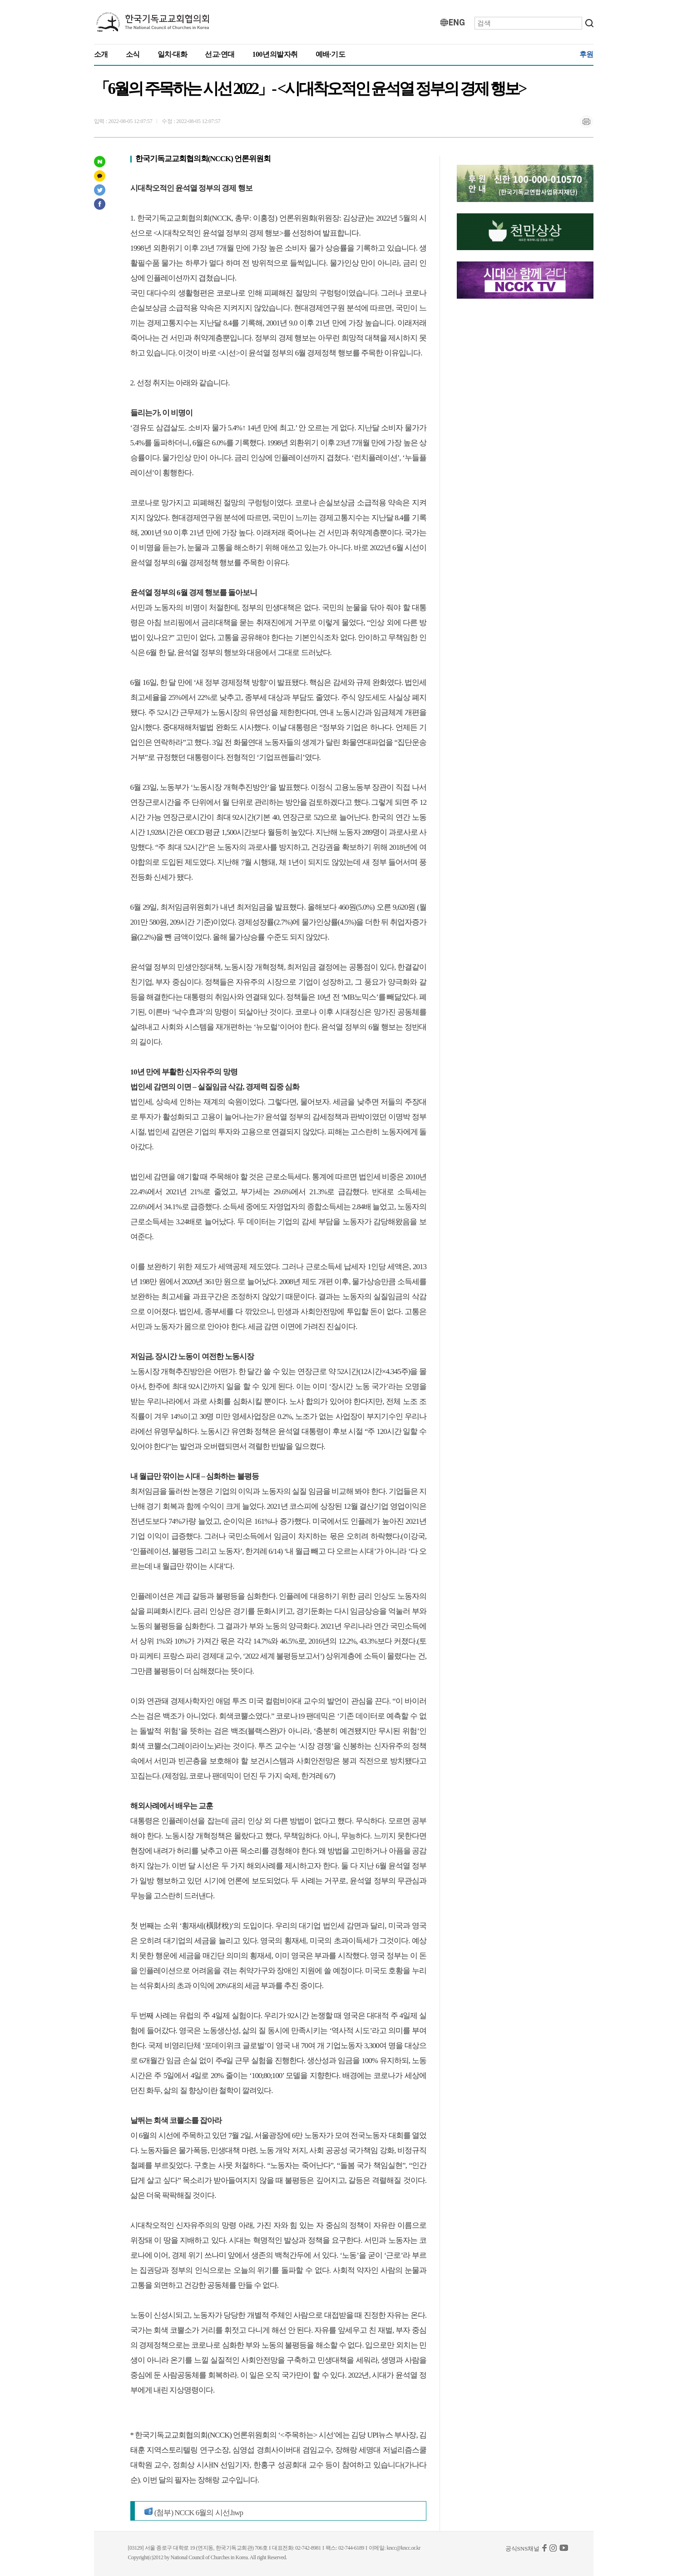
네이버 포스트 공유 (99, 161)
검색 (589, 23)
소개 (101, 54)
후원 (586, 54)
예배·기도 (331, 54)
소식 (133, 54)
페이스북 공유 (99, 204)
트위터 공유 (99, 190)
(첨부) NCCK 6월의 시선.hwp (193, 2512)
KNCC (153, 22)
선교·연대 (220, 54)
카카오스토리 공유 (99, 176)
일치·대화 (173, 54)
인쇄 (586, 121)
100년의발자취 (275, 54)
